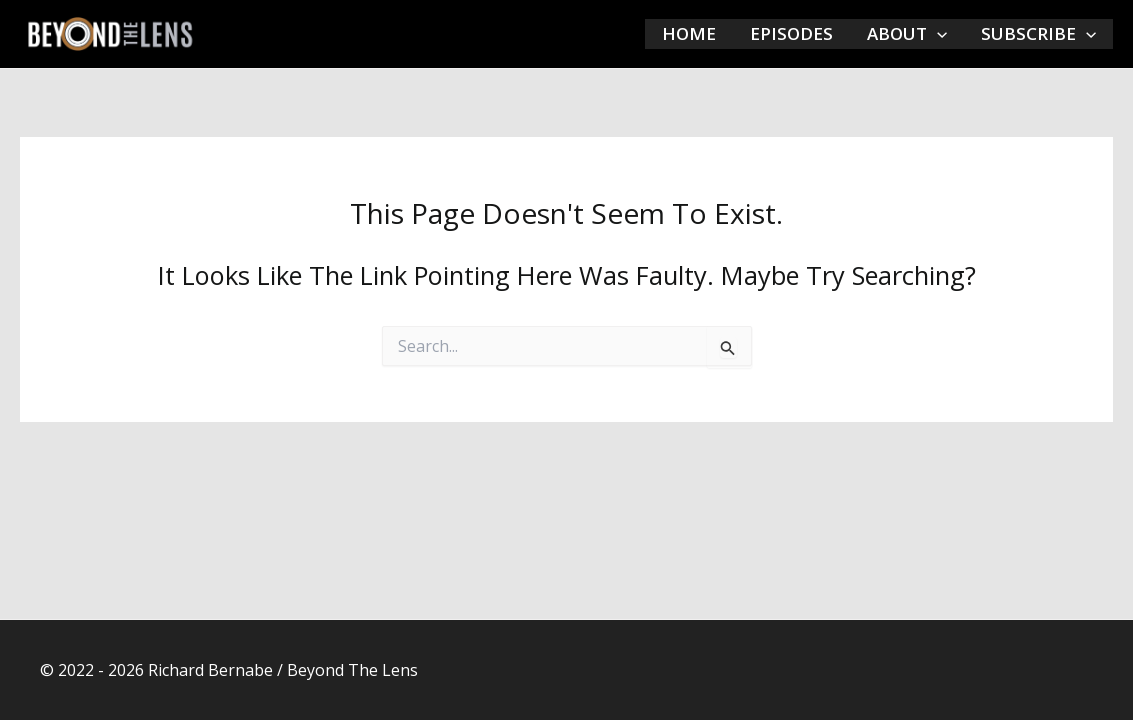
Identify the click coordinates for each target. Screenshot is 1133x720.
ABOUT (907, 34)
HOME (689, 33)
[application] (937, 34)
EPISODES (791, 33)
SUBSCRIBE (1038, 34)
